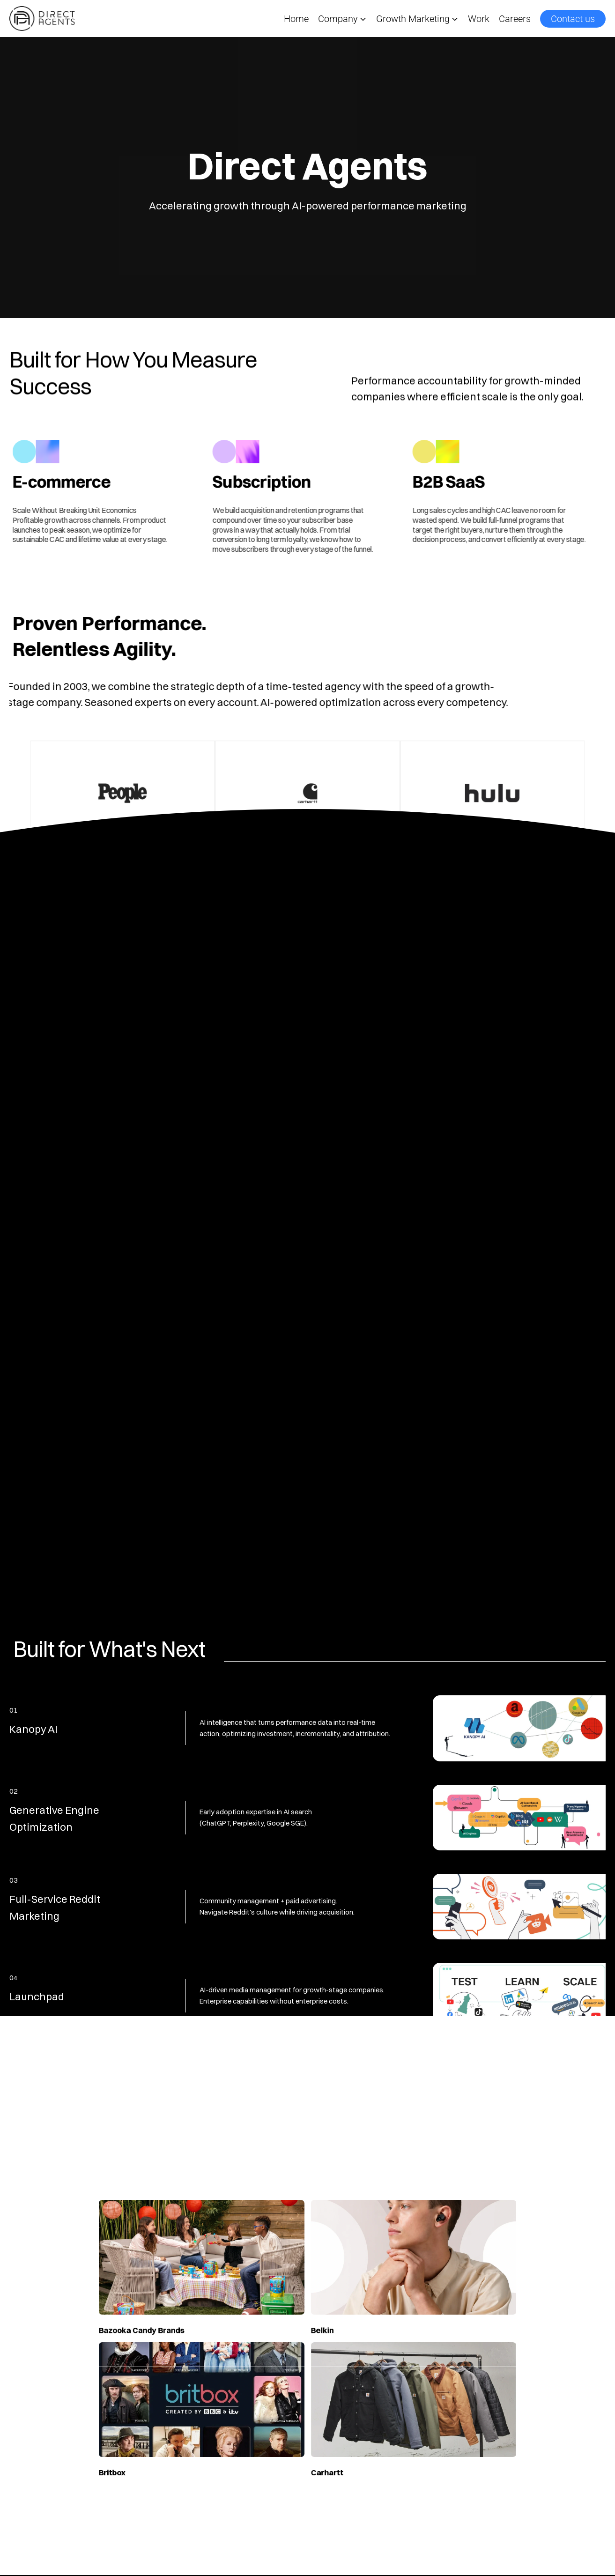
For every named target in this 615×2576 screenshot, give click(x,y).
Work (478, 18)
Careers (515, 18)
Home (296, 18)
